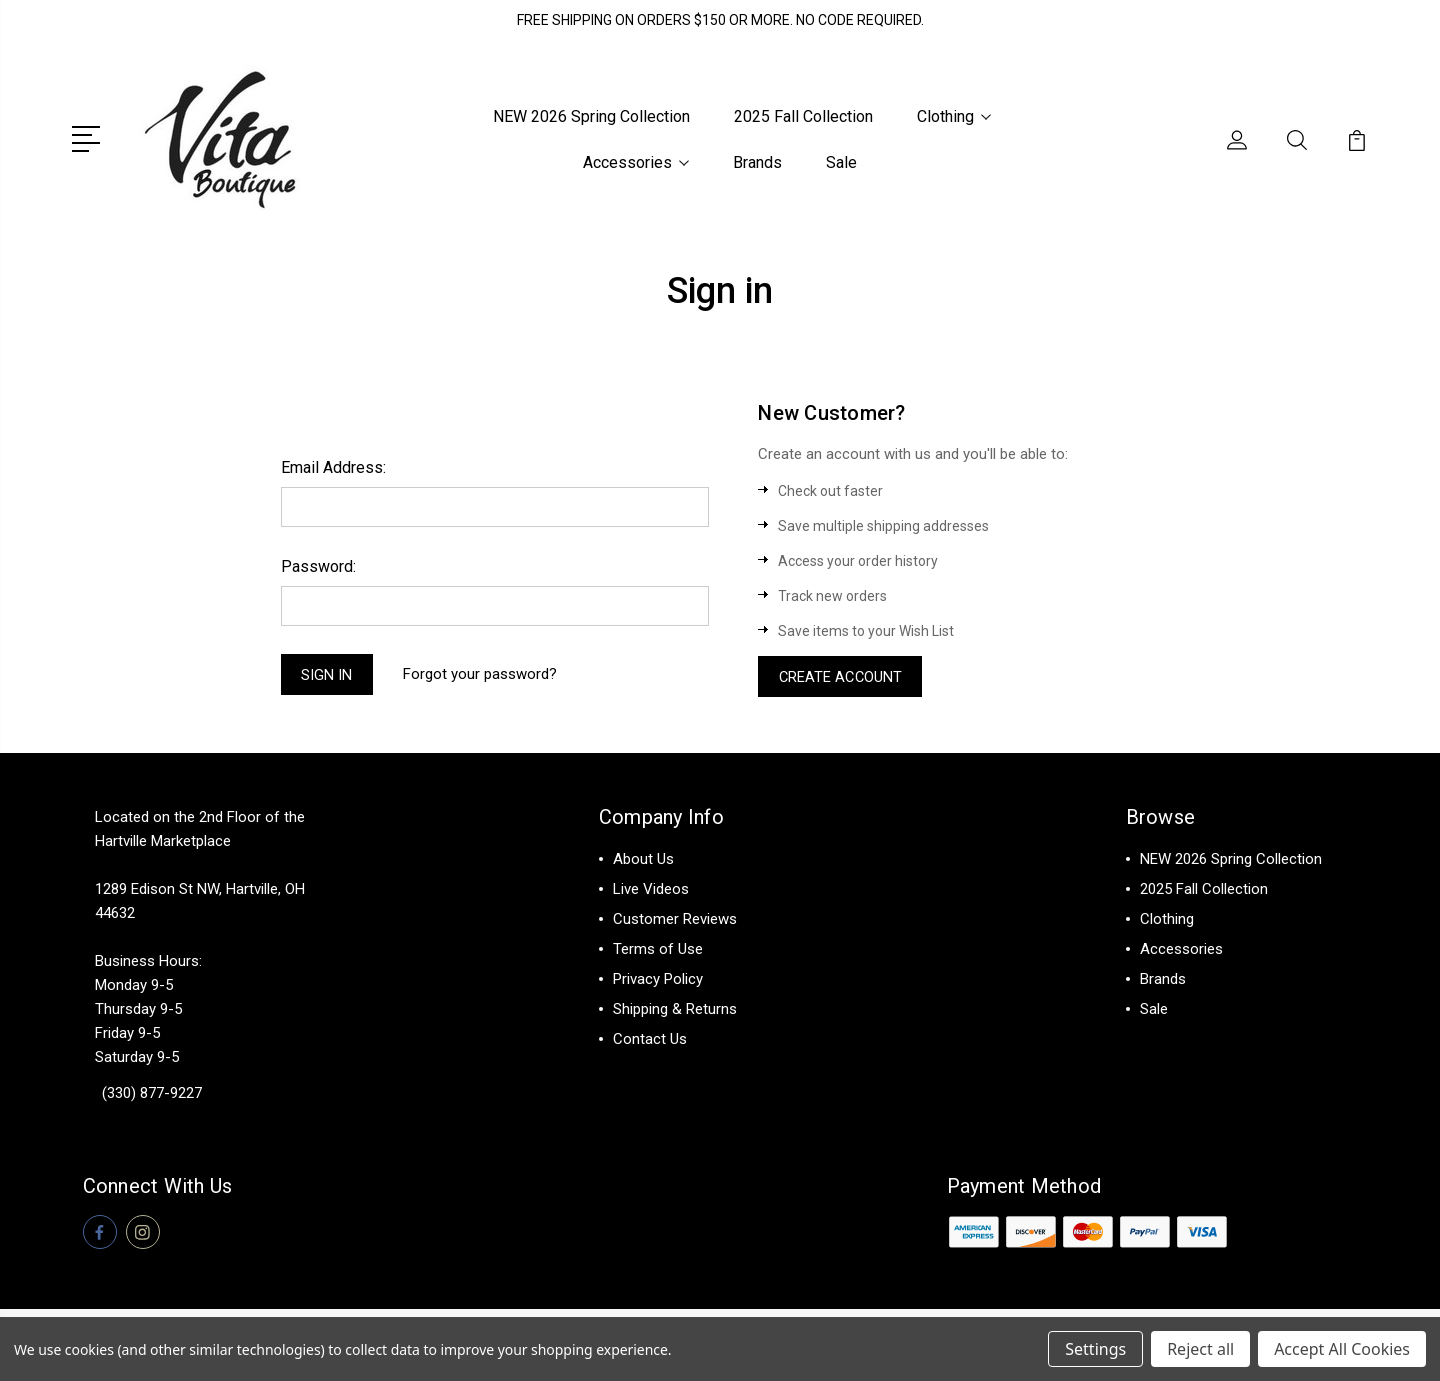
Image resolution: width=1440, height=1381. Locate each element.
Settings (1095, 1349)
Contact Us (650, 1041)
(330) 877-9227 (152, 1095)
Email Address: (333, 466)
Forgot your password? (482, 675)
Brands (757, 162)
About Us (643, 861)
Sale (841, 162)
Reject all (1200, 1349)
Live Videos (651, 891)
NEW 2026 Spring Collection (591, 116)
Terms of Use (658, 951)
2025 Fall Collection (803, 116)
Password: (318, 565)
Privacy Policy (658, 981)
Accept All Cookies (1342, 1349)
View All (1167, 1041)
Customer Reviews (675, 921)
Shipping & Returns (675, 1011)
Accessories (636, 162)
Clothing (954, 116)
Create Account (842, 677)
